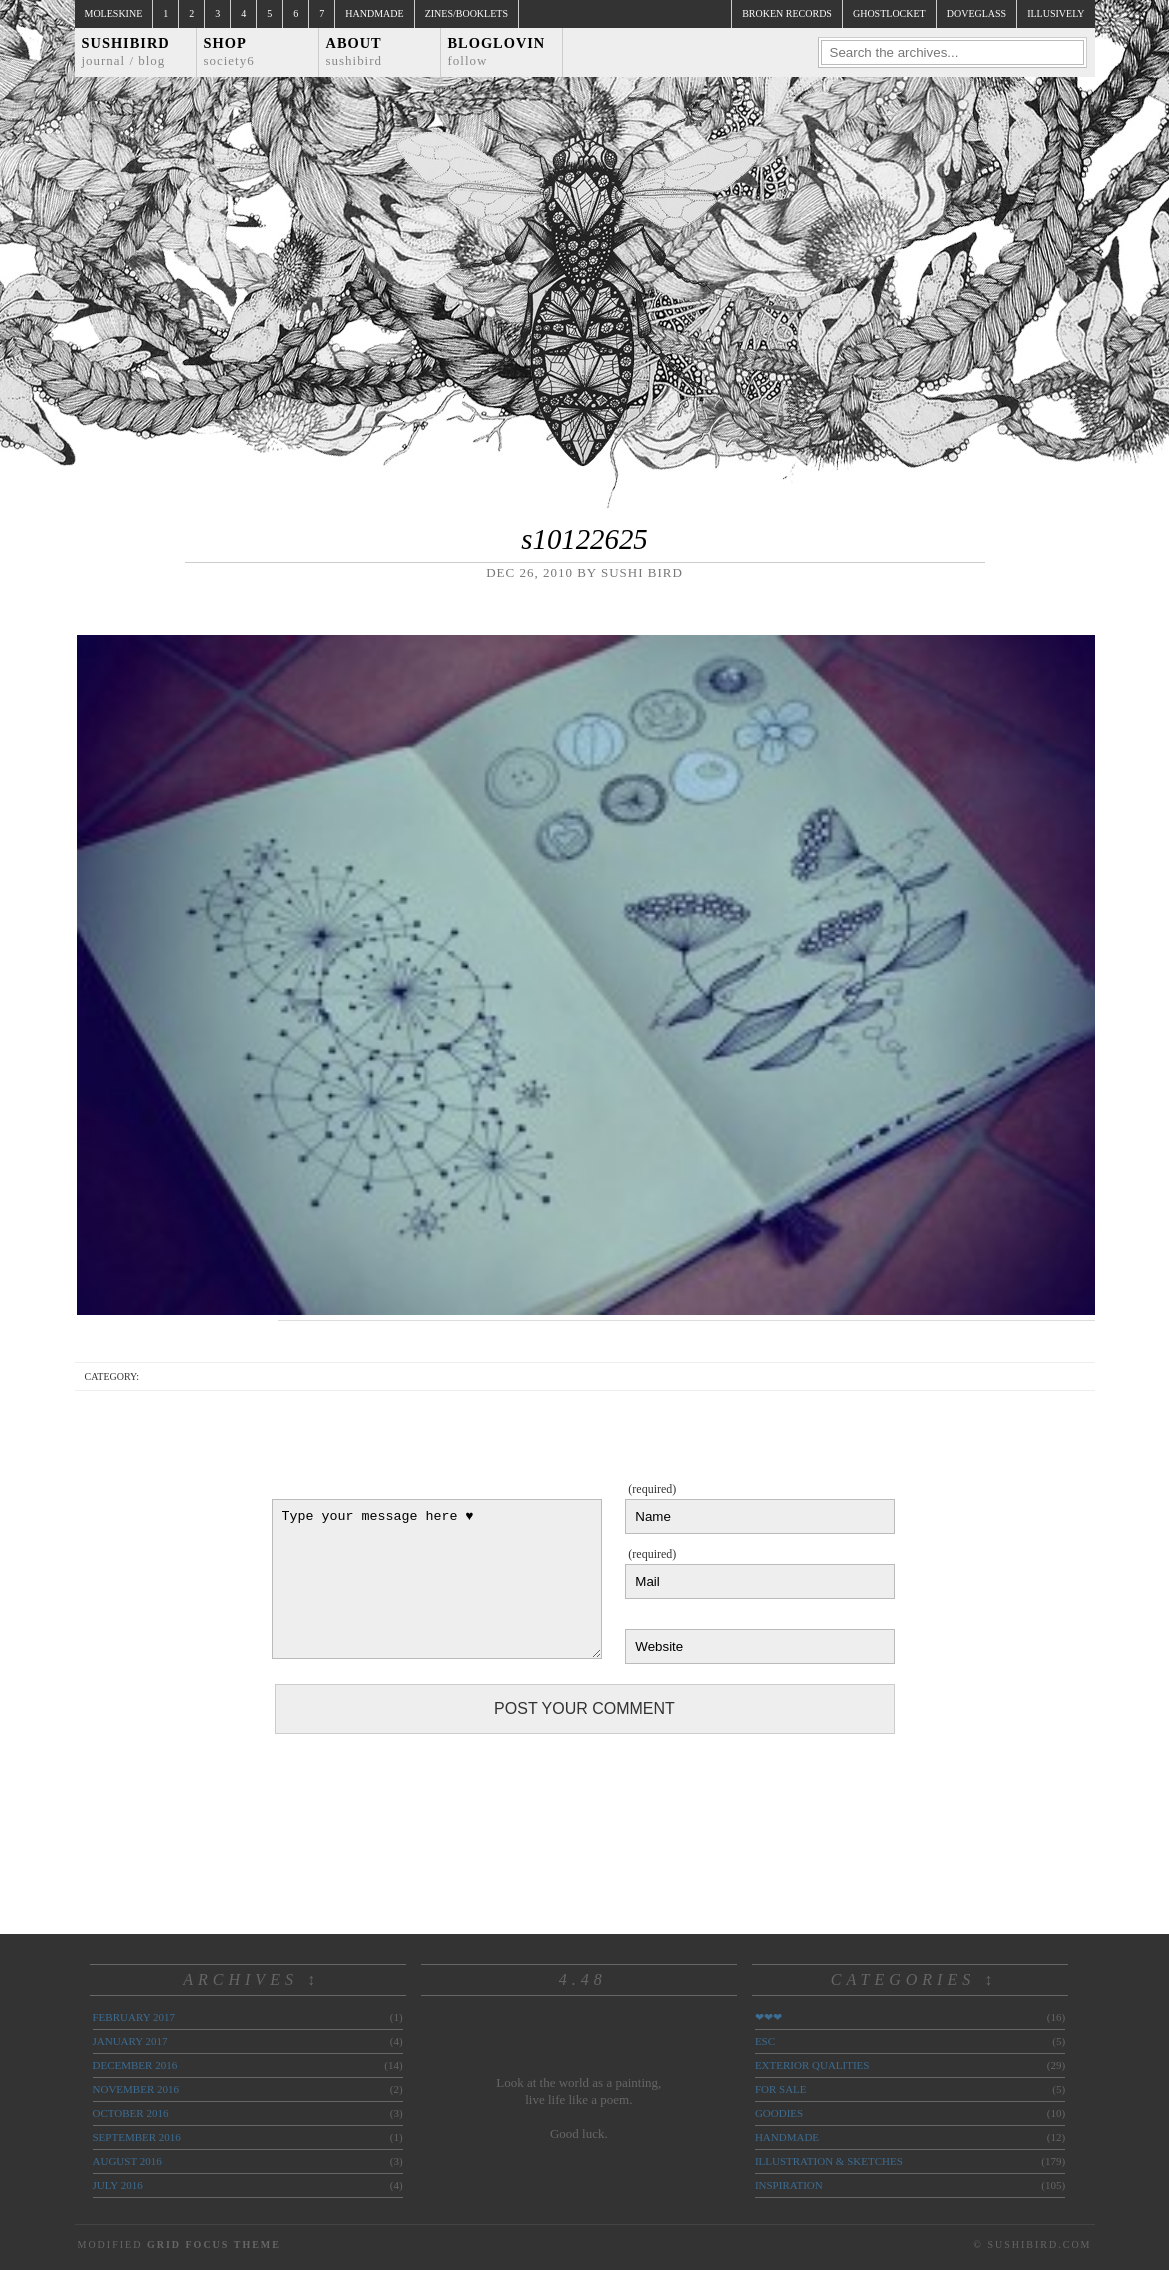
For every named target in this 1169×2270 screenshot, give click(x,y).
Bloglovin (497, 51)
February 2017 (134, 2017)
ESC (765, 2041)
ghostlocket (889, 13)
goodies (779, 2113)
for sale (781, 2089)
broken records (787, 13)
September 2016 (137, 2137)
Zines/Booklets (466, 13)
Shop (229, 51)
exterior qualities (812, 2065)
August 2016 (127, 2161)
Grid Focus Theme (214, 2244)
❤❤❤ (768, 2017)
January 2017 (130, 2041)
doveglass (976, 13)
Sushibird (126, 51)
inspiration (789, 2185)
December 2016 (135, 2065)
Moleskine (114, 13)
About (354, 51)
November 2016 (136, 2089)
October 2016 (131, 2113)
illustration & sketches (829, 2161)
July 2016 (118, 2185)
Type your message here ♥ (437, 1579)
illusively (1055, 13)
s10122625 (584, 539)
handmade (787, 2137)
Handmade (374, 13)
